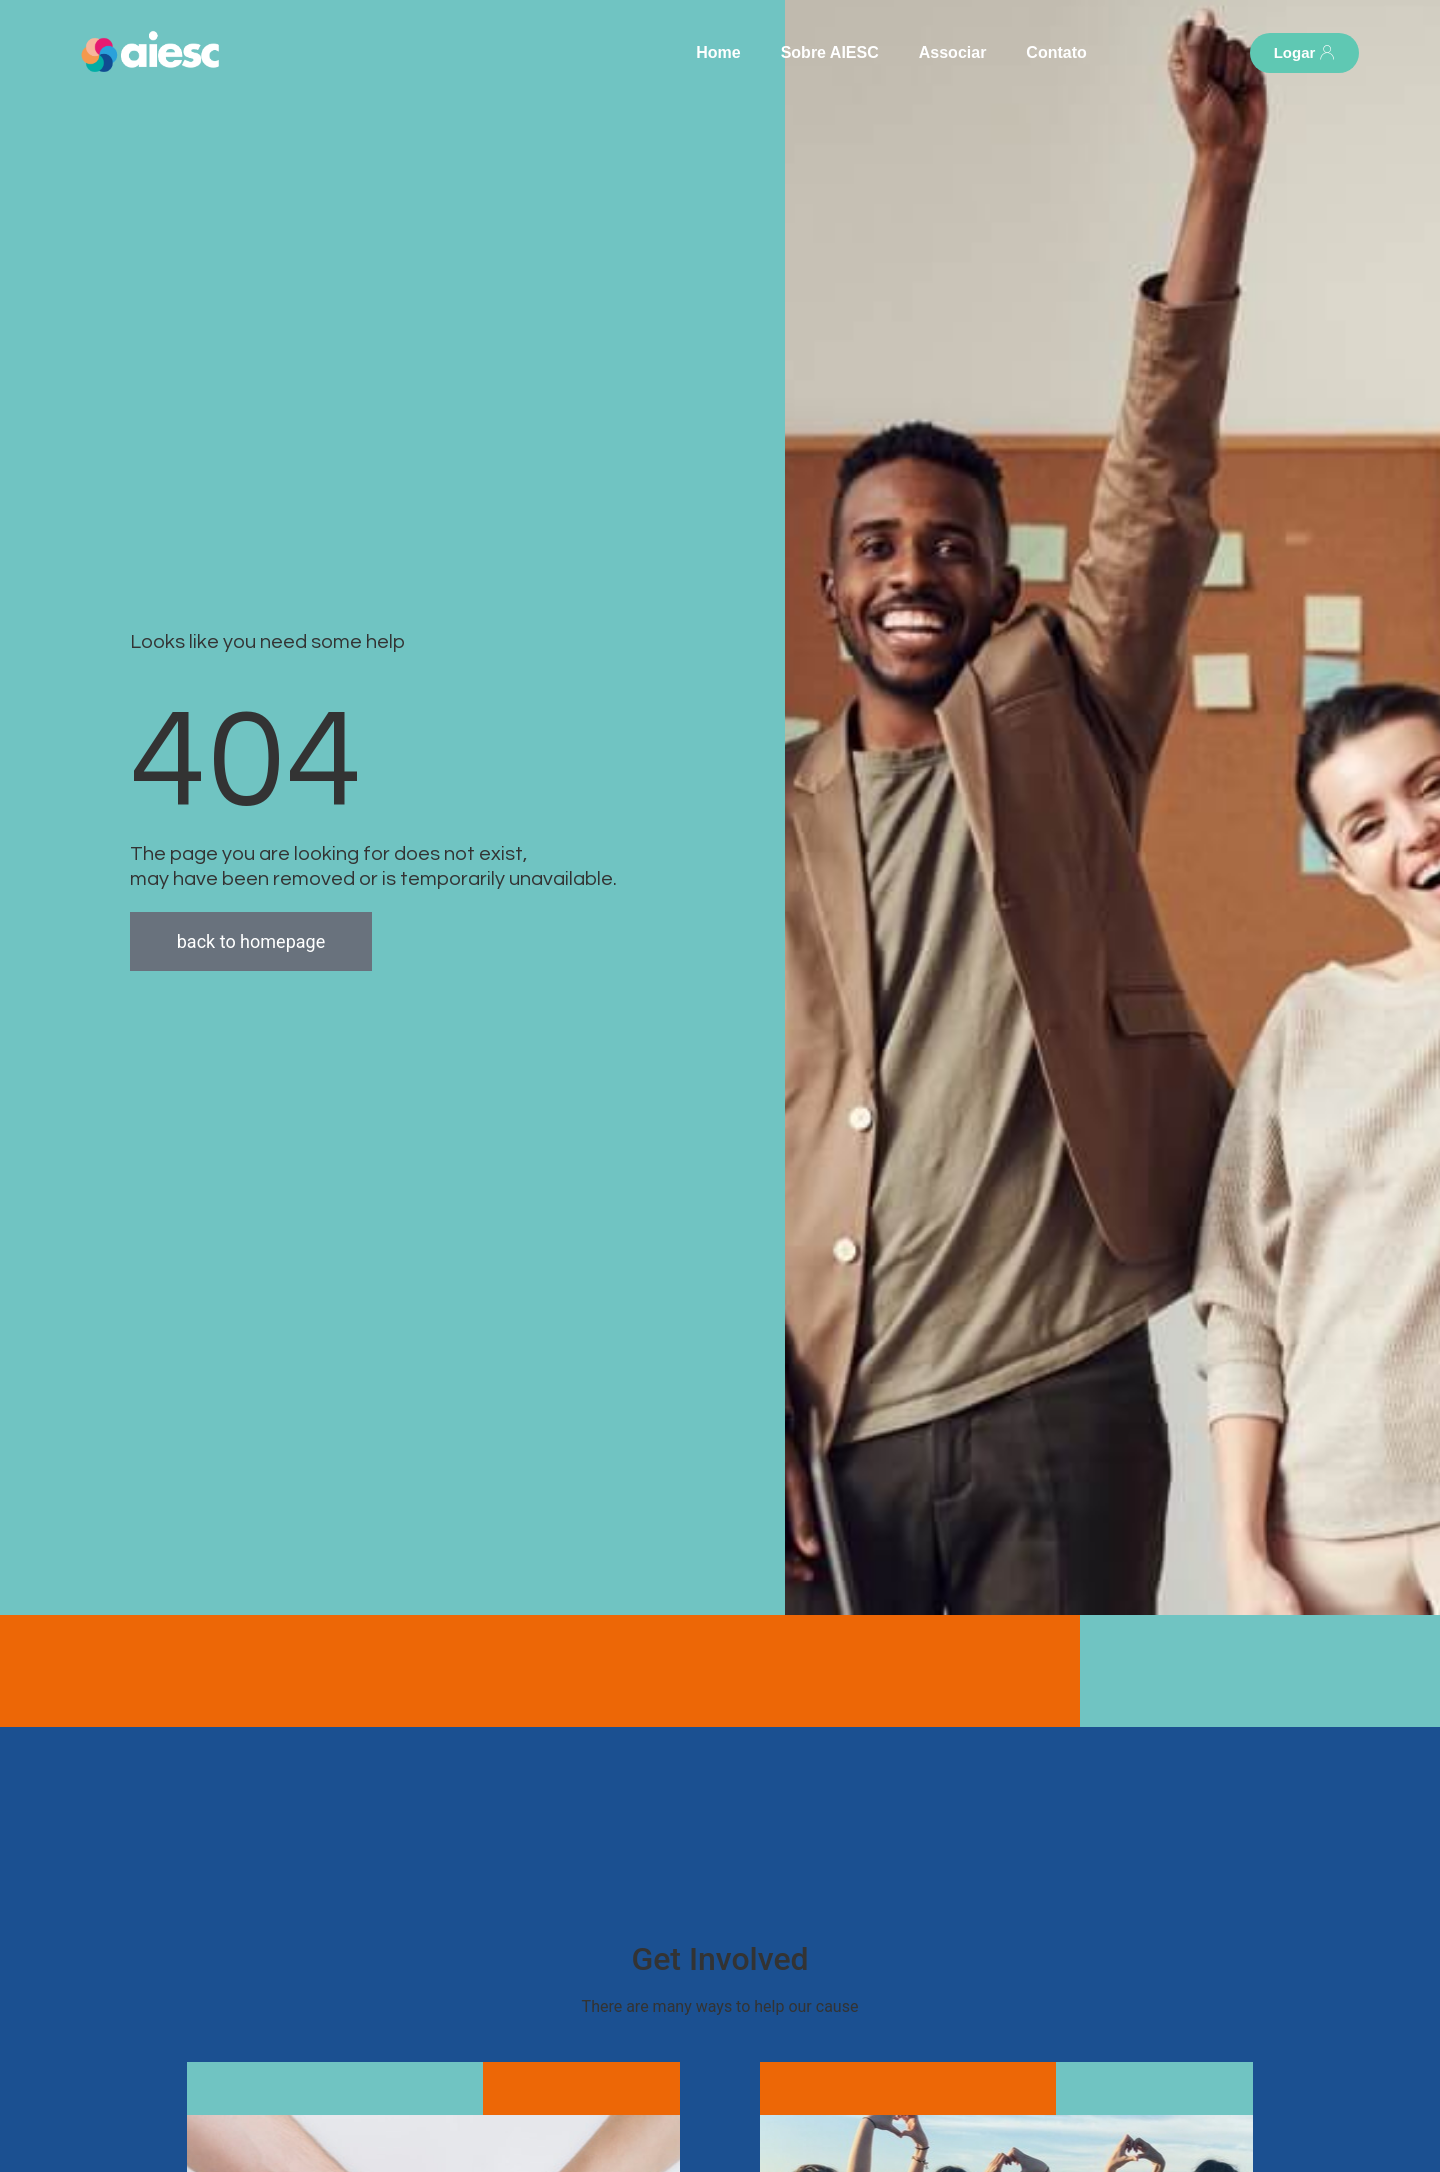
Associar (953, 52)
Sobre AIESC (830, 52)
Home (718, 52)
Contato (1056, 52)
